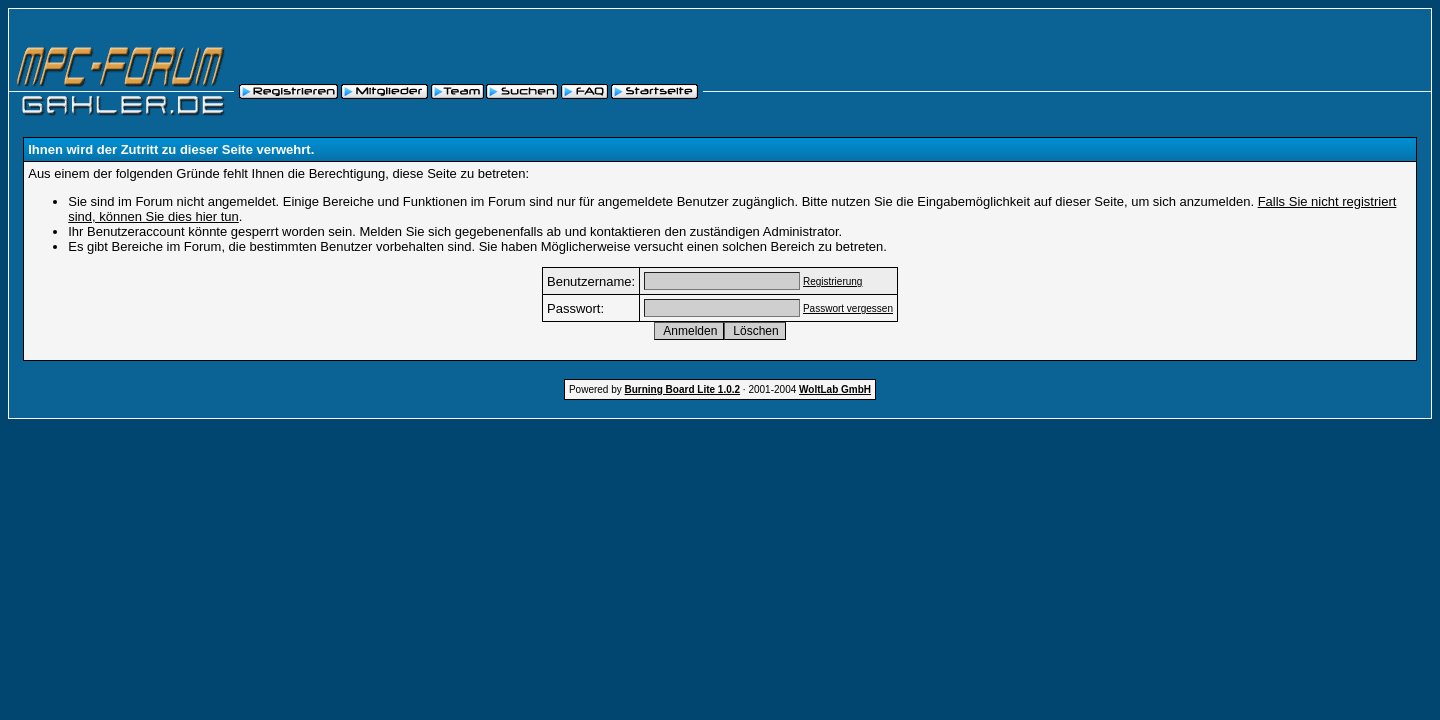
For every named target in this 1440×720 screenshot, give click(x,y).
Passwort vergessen (848, 308)
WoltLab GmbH (835, 389)
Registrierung (832, 281)
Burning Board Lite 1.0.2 (683, 389)
